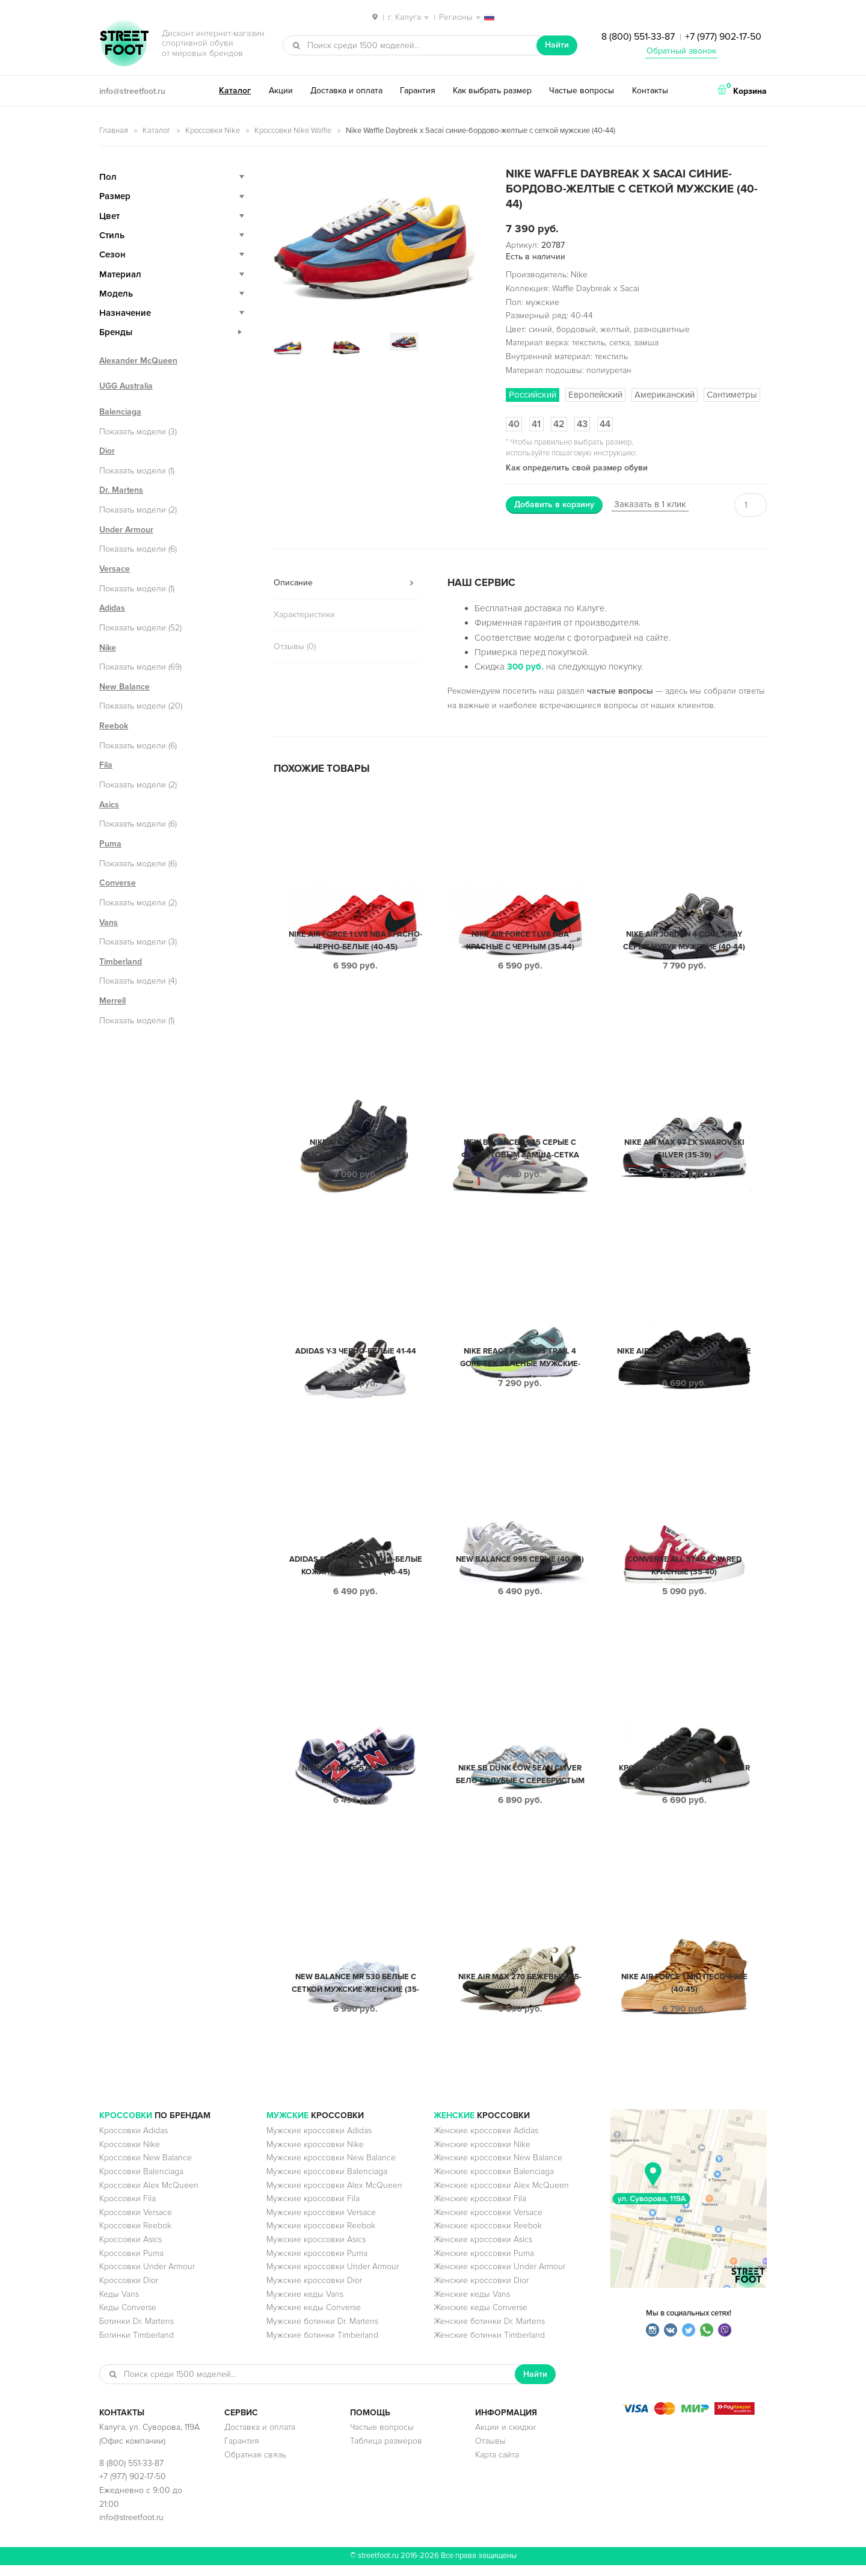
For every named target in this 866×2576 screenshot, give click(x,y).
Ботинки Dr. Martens (136, 2332)
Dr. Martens (121, 490)
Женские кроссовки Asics (483, 2250)
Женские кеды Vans (472, 2305)
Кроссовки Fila (127, 2209)
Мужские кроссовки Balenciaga (326, 2182)
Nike (107, 647)
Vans (108, 922)
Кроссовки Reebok (135, 2236)
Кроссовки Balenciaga (141, 2182)
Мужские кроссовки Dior (314, 2291)
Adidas (112, 608)
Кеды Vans (119, 2305)
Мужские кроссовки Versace (321, 2223)
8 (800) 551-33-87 (638, 37)
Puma (110, 844)
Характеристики (304, 614)
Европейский (595, 394)
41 (536, 424)
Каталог (235, 90)
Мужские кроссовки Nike (315, 2155)
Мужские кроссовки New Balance (331, 2168)
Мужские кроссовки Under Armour (332, 2277)
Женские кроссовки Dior (481, 2291)
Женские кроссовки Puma (484, 2264)
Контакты (650, 90)
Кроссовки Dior (128, 2291)
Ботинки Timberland (136, 2346)
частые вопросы (620, 691)
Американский (664, 394)
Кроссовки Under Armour (147, 2277)
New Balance (124, 687)
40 (514, 424)
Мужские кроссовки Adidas (319, 2141)
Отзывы (490, 2452)
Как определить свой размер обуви (577, 468)
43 (582, 424)
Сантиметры (732, 394)
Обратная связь (255, 2465)
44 (605, 424)
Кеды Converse (127, 2318)
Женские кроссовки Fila (480, 2209)
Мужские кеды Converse (313, 2318)
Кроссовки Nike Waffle (292, 130)
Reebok (113, 726)
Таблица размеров (386, 2452)
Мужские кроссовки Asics (316, 2250)
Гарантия (417, 90)
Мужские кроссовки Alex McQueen (334, 2196)
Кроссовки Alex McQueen (148, 2196)
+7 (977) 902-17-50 (723, 37)
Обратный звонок (681, 51)
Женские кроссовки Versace (488, 2223)
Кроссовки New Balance (145, 2168)
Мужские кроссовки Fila (313, 2209)
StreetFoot (124, 44)
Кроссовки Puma (131, 2264)
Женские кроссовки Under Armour (499, 2277)
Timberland (120, 962)
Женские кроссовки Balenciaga (494, 2182)
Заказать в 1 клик (650, 504)
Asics (109, 805)
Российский (532, 394)
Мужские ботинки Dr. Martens (322, 2332)
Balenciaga (120, 412)
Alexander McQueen (138, 361)
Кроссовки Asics (130, 2250)
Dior (107, 451)
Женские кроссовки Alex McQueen (501, 2196)
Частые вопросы (581, 90)
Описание (293, 583)
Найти (557, 45)
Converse (117, 883)
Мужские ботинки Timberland (322, 2346)
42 (559, 424)
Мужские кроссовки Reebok (320, 2236)
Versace (114, 569)
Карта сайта (497, 2465)
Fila (105, 765)
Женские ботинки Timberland (489, 2346)
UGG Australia (126, 386)
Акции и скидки (505, 2438)
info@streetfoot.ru (132, 91)
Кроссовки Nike (212, 130)
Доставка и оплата (346, 90)
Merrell (112, 1001)
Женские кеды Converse (480, 2318)
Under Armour (126, 530)
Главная (113, 130)
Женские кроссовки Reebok (488, 2236)
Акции (281, 90)
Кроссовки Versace (135, 2223)
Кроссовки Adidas (133, 2141)
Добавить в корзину (554, 504)
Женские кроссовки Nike (482, 2155)
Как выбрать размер (492, 90)
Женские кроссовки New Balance (498, 2168)
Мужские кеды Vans (304, 2305)
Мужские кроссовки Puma (316, 2264)
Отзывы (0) (295, 646)
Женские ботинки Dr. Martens (489, 2332)
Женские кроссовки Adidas (486, 2141)
